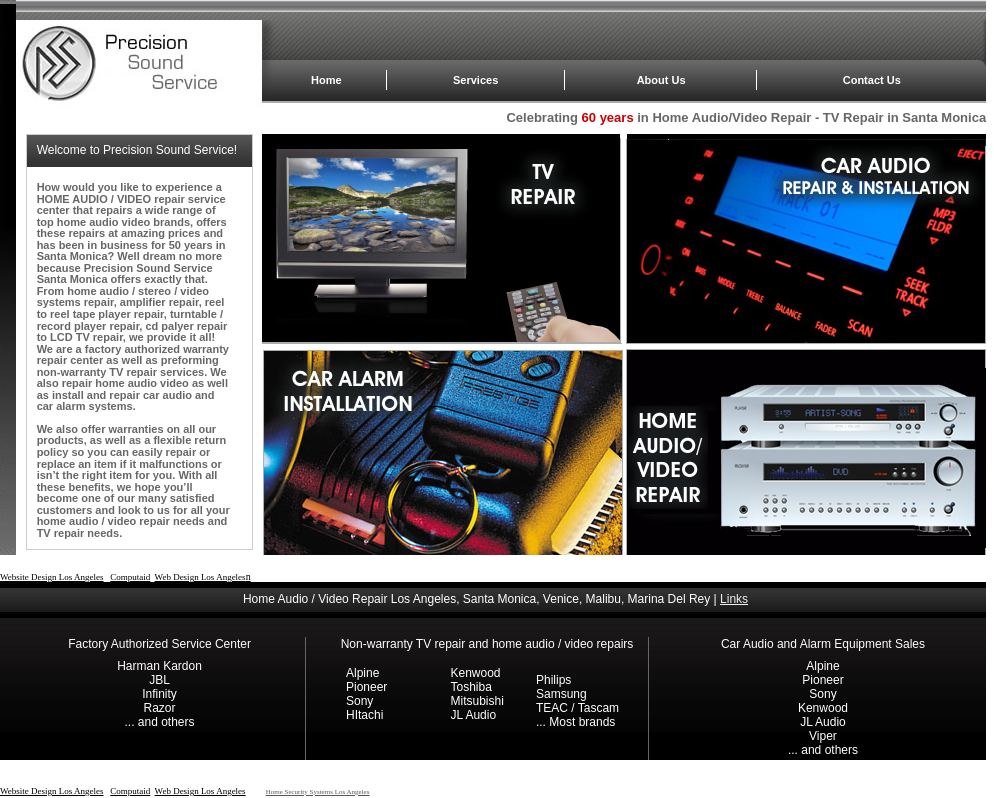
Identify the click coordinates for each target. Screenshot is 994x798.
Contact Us (872, 80)
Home (326, 80)
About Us (661, 80)
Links (734, 599)
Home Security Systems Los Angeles (318, 792)
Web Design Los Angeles (200, 577)
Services (475, 80)
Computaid (130, 577)
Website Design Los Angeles (52, 577)
